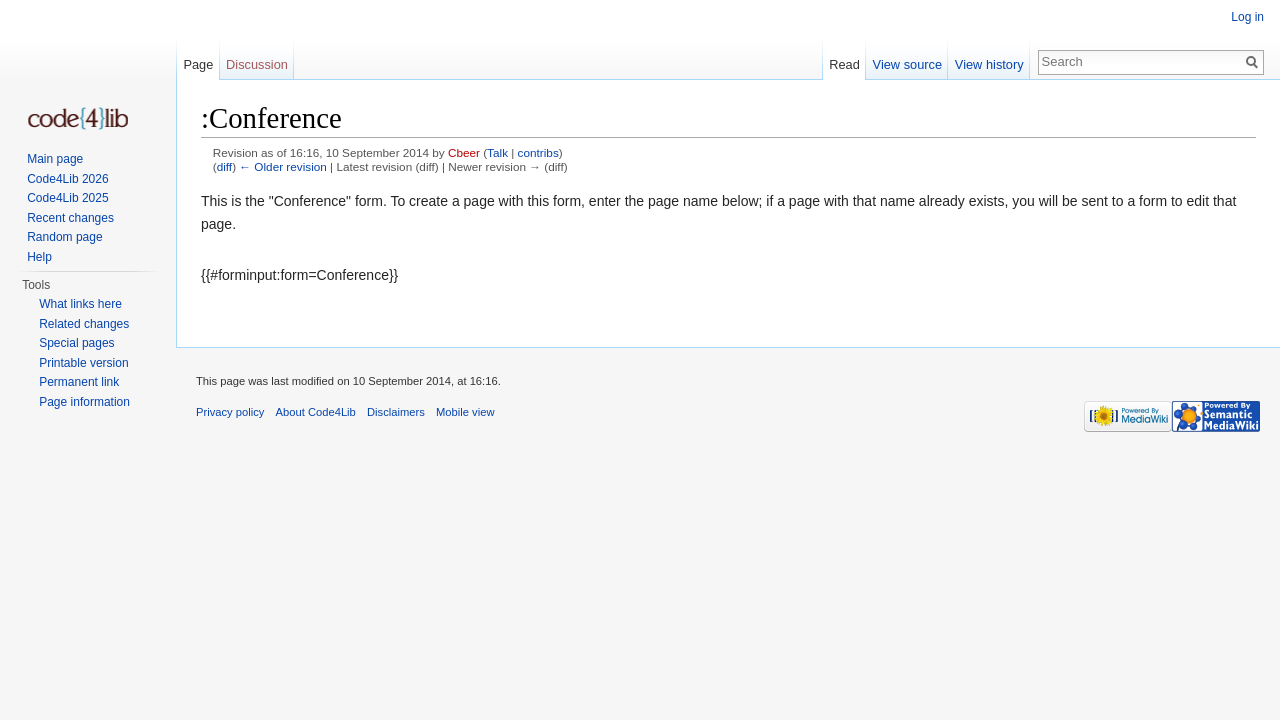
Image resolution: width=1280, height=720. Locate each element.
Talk (497, 152)
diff (224, 166)
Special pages (76, 343)
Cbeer (464, 152)
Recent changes (70, 218)
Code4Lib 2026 (67, 179)
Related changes (84, 324)
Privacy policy (230, 412)
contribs (538, 152)
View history (989, 64)
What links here (80, 304)
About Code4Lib (316, 412)
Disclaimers (396, 412)
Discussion (257, 64)
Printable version (83, 363)
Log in (1247, 17)
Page (198, 64)
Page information (84, 402)
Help (39, 257)
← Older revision (283, 166)
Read (844, 64)
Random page (64, 237)
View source (907, 64)
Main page (55, 159)
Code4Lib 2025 (67, 198)
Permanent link (79, 382)
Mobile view (465, 412)
